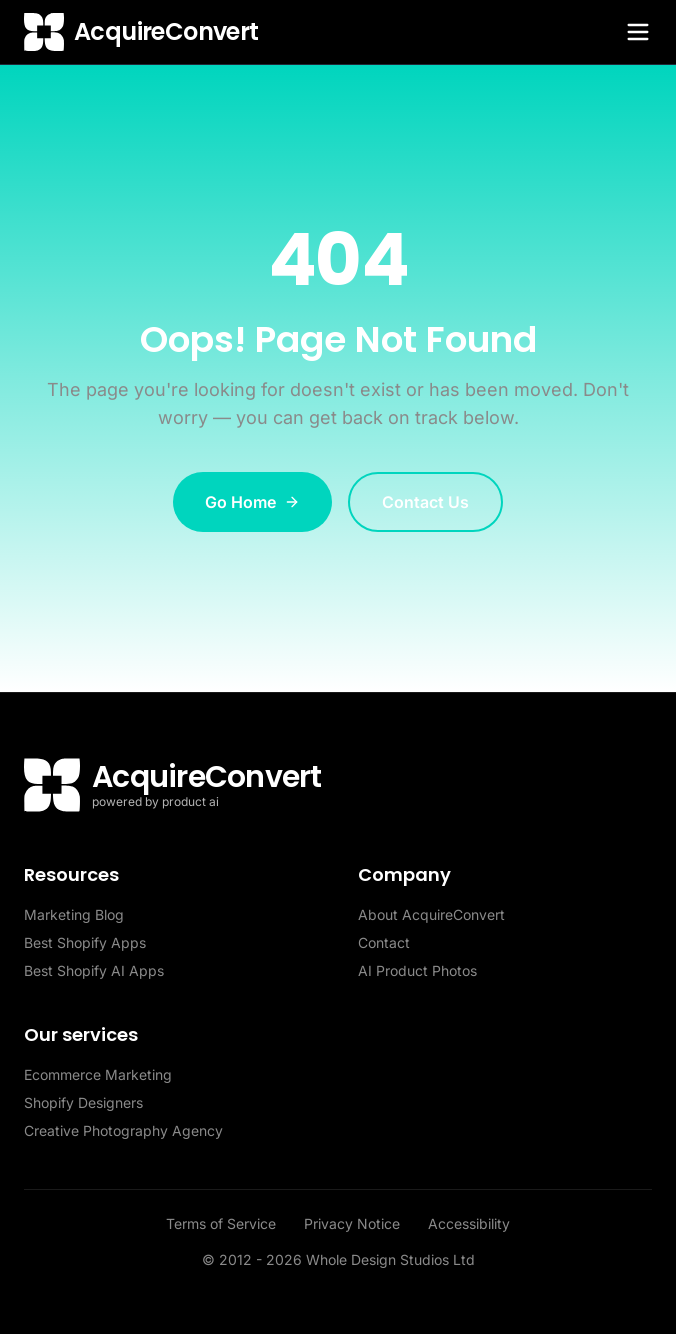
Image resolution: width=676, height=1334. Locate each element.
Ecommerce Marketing (98, 1074)
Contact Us (425, 502)
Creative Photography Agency (123, 1130)
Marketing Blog (74, 914)
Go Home (252, 502)
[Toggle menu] (638, 32)
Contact (384, 942)
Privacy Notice (354, 1223)
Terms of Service (223, 1223)
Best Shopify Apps (85, 942)
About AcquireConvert (431, 914)
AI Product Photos (417, 970)
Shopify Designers (83, 1102)
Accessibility (469, 1223)
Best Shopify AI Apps (94, 970)
